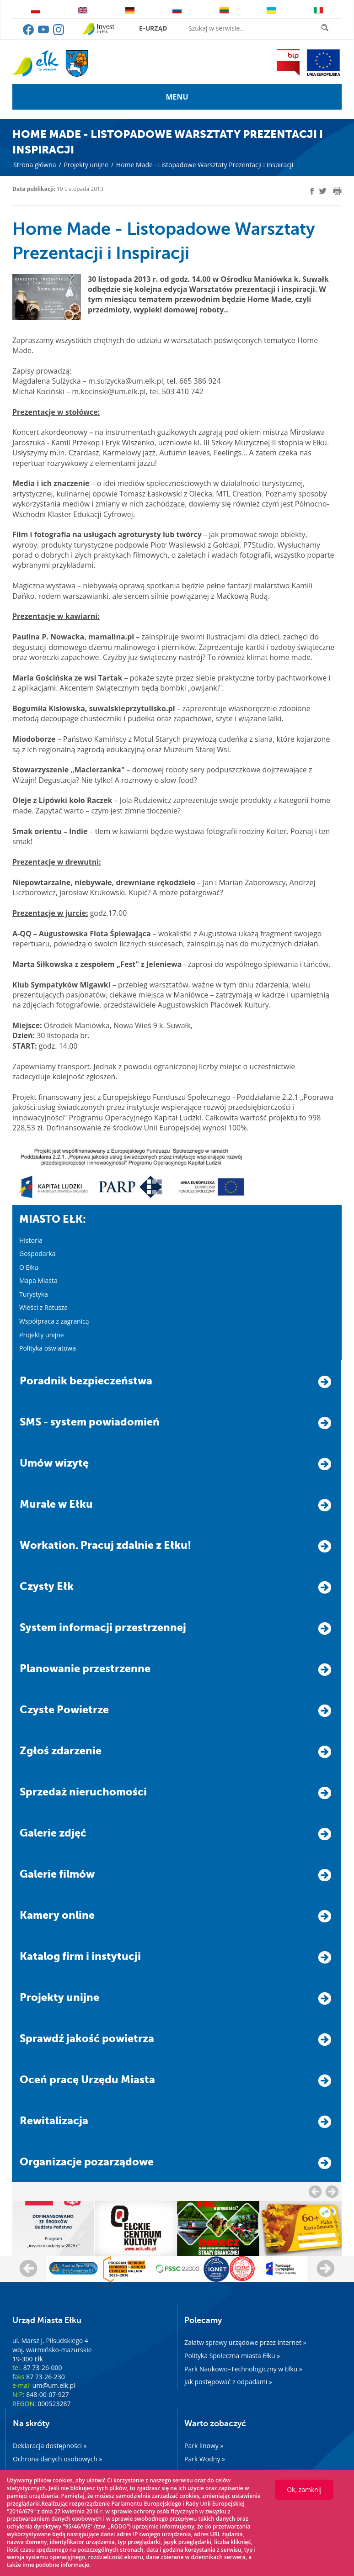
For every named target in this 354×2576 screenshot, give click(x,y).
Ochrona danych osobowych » (57, 2459)
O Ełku (28, 1267)
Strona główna (34, 164)
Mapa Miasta (38, 1280)
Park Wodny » (204, 2459)
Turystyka (33, 1294)
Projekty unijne (86, 164)
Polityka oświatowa (47, 1348)
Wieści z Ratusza (43, 1307)
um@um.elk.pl (53, 2385)
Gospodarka (37, 1253)
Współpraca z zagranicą (54, 1321)
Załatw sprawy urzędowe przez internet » (245, 2342)
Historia (31, 1240)
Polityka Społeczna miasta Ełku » (232, 2355)
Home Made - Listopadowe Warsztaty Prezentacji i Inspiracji (204, 164)
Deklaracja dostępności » (49, 2445)
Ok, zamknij (304, 2489)
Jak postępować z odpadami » (228, 2381)
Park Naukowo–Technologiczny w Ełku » (243, 2369)
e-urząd (153, 28)
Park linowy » (203, 2445)
